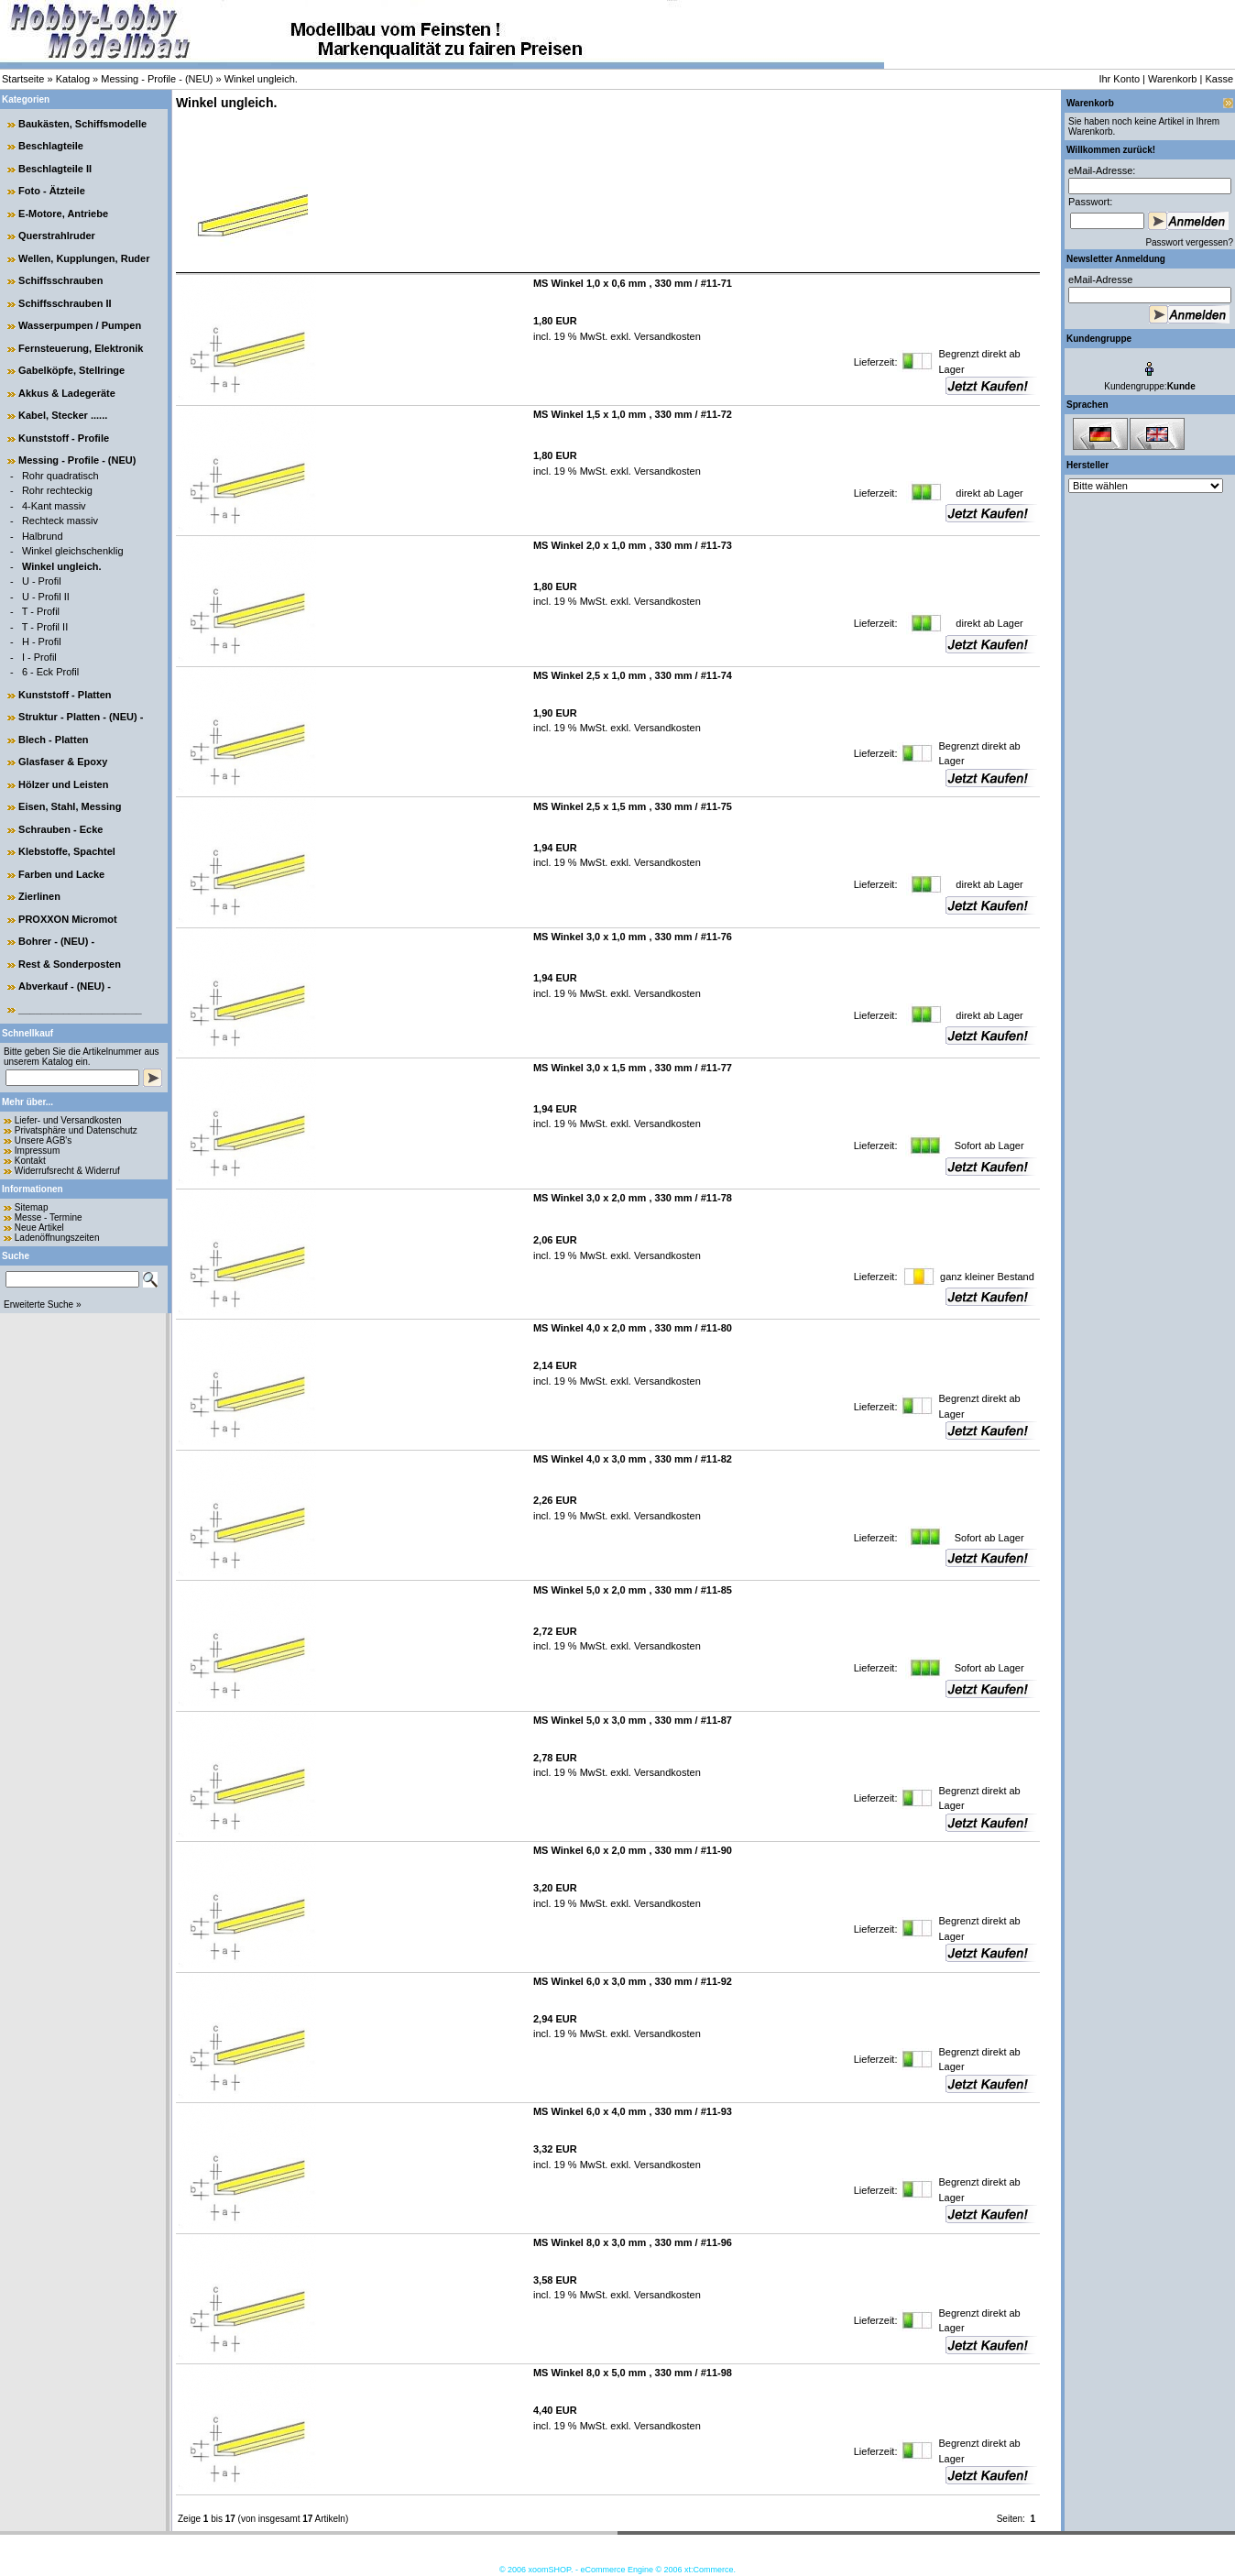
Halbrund (42, 536)
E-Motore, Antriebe (63, 213)
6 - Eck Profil (50, 671)
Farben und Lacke (61, 874)
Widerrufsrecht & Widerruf (67, 1171)
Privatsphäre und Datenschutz (76, 1130)
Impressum (37, 1150)
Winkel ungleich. (261, 78)
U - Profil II (46, 596)
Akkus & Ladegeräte (66, 393)
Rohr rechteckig (57, 490)
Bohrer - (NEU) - (56, 941)
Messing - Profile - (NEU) (157, 78)
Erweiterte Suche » (43, 1304)
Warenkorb (1172, 78)
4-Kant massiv (54, 505)
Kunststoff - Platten (64, 694)
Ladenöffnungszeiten (57, 1238)
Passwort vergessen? (1189, 242)
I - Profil (39, 657)
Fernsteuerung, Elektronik (80, 348)
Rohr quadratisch (60, 475)
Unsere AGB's (43, 1140)
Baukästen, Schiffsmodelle (82, 123)
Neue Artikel (39, 1227)
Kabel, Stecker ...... (62, 415)
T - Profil (41, 611)
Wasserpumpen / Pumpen (79, 325)
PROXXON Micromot (67, 919)
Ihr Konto (1119, 78)
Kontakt (30, 1161)
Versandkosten (666, 336)
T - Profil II (45, 626)
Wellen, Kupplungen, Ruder (83, 258)
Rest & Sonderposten (69, 964)
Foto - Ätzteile (51, 190)
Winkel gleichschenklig (73, 550)
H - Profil (41, 641)
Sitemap (32, 1207)
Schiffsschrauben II (64, 303)
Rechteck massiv (60, 520)
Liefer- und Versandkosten (68, 1120)
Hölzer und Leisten (63, 784)
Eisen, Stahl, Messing (69, 806)
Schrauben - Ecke (60, 829)
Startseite (23, 78)
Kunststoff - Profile (63, 438)
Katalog (73, 78)
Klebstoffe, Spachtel (66, 851)
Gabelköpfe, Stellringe (71, 370)
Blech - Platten (53, 739)
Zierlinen (39, 896)
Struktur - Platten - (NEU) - (80, 716)
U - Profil (41, 580)
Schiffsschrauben (60, 280)
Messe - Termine (48, 1217)
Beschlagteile (50, 145)
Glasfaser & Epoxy (62, 761)
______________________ (80, 1008)
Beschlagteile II (55, 168)
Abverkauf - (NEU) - (64, 986)
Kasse (1219, 78)
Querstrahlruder (56, 235)
